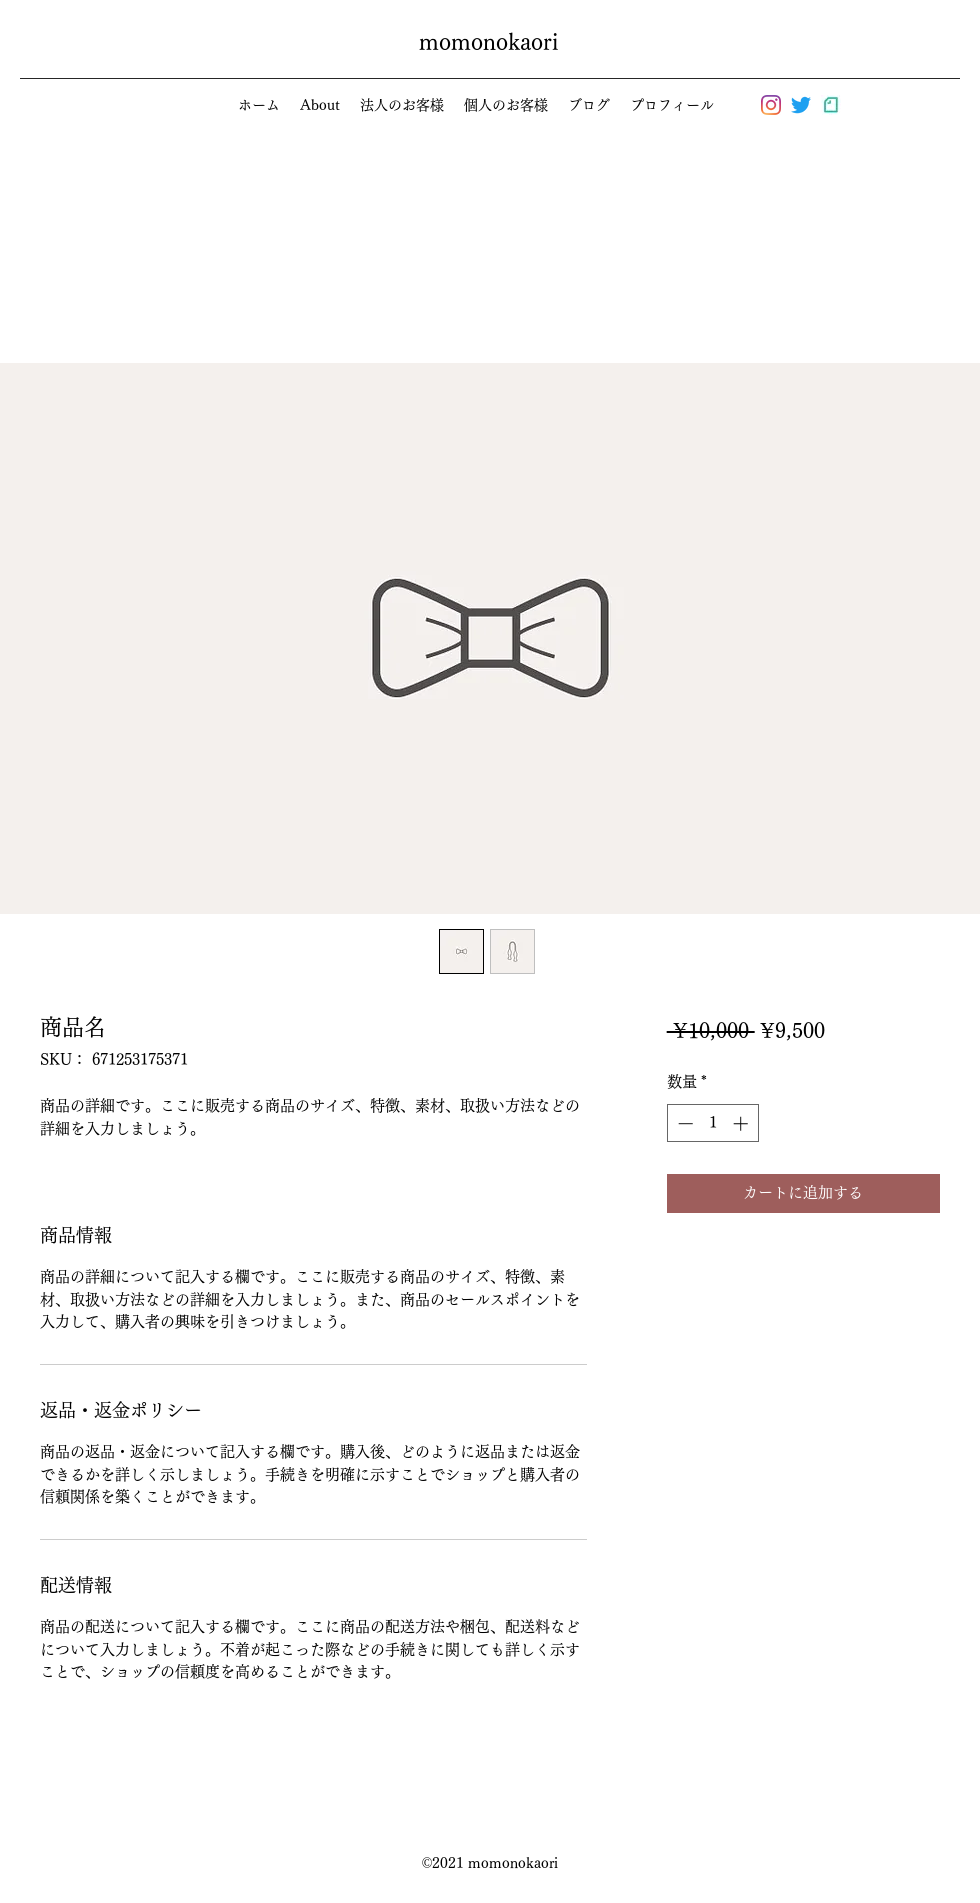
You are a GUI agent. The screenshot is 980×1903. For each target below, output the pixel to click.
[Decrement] (683, 1123)
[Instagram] (771, 105)
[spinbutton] (712, 1123)
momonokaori (488, 42)
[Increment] (742, 1123)
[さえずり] (801, 105)
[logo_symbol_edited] (831, 105)
